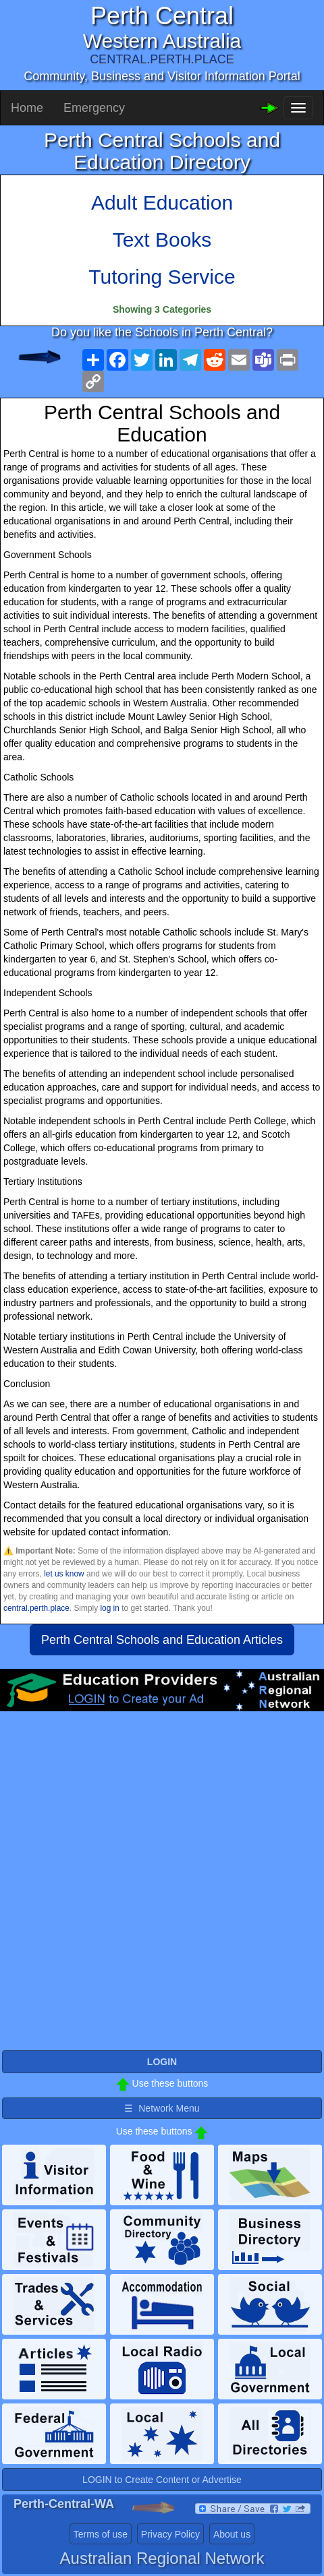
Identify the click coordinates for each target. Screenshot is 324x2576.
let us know (64, 1573)
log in (109, 1608)
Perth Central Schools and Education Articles (162, 1640)
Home (27, 108)
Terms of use (101, 2534)
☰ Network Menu (161, 2108)
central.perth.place (36, 1608)
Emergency (94, 108)
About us (231, 2534)
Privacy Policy (170, 2534)
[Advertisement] (162, 1886)
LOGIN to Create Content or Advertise (162, 2479)
